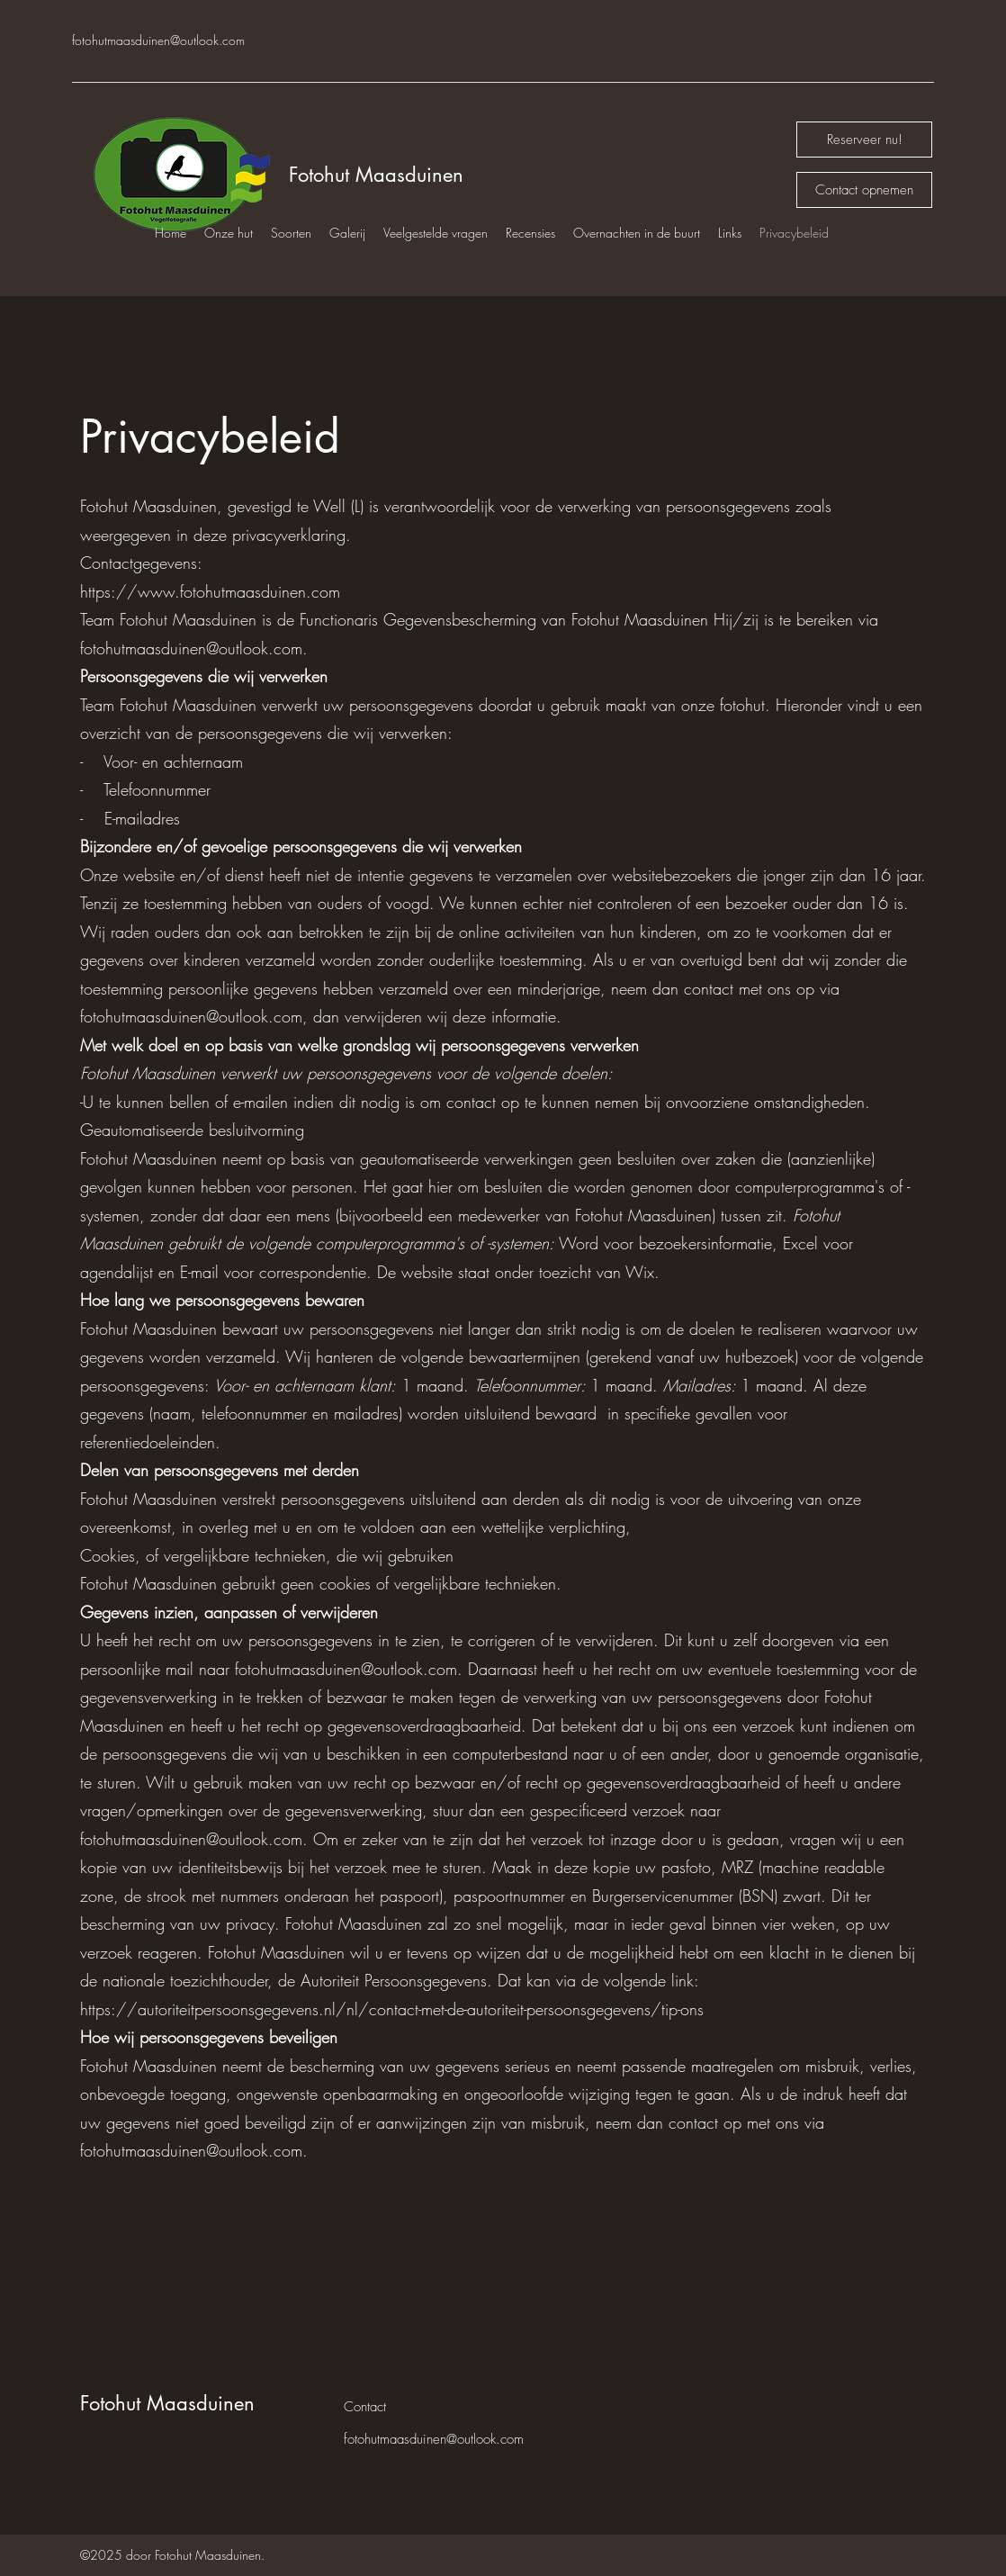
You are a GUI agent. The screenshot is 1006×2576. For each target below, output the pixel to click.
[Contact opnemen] (864, 190)
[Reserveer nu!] (864, 140)
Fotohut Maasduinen (376, 174)
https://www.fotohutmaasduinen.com (210, 591)
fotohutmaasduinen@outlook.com (158, 40)
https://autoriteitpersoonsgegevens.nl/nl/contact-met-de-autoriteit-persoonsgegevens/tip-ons (392, 2009)
